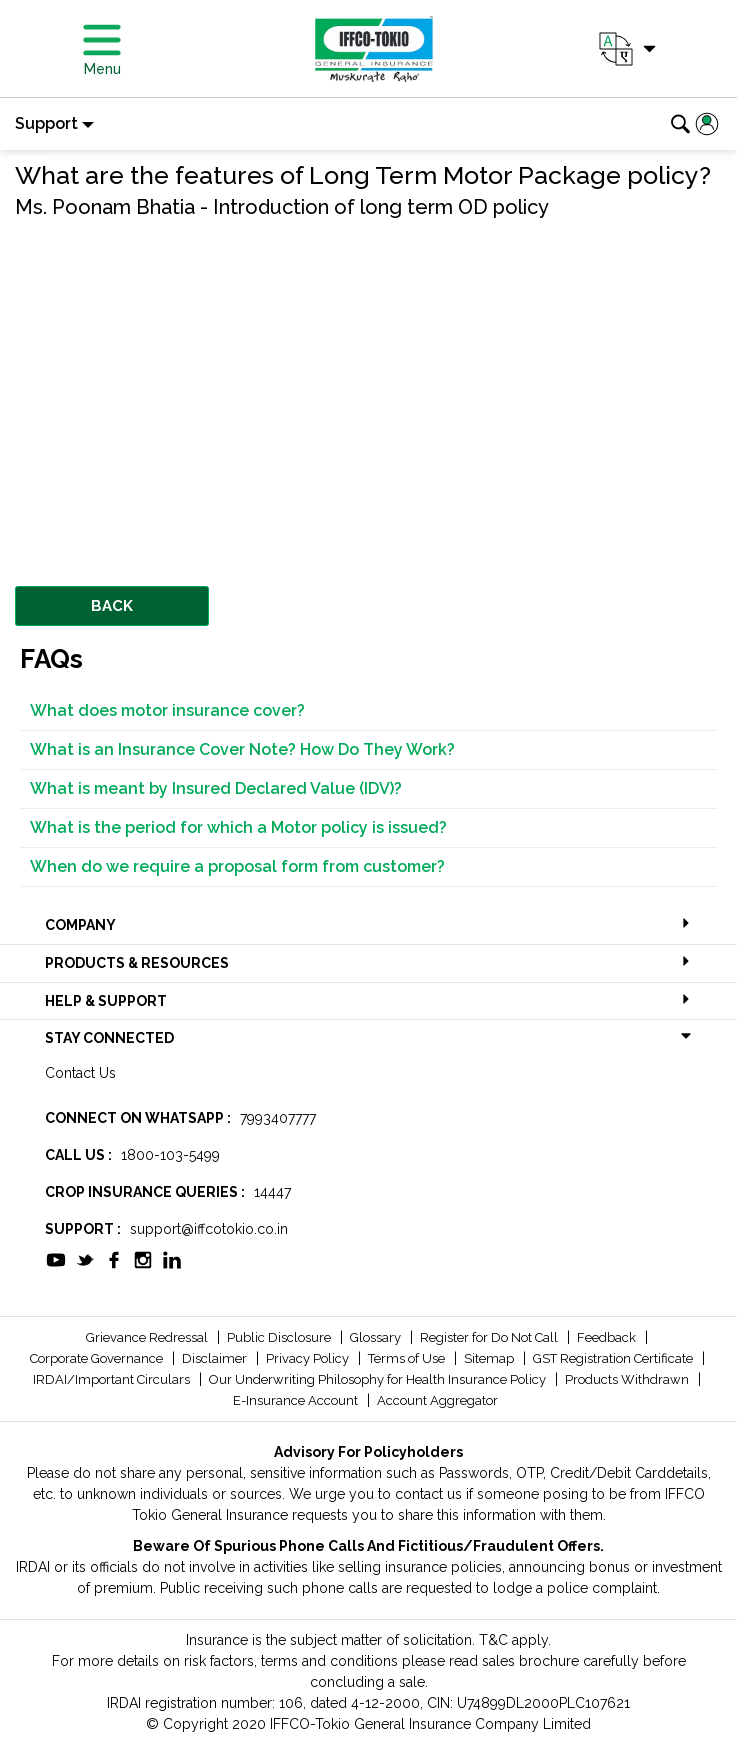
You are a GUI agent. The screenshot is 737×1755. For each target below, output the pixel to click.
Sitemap (490, 1358)
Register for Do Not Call (490, 1337)
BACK (112, 606)
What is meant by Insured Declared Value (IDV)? (216, 788)
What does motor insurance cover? (167, 710)
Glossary (377, 1337)
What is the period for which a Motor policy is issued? (238, 827)
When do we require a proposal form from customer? (237, 866)
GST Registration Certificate (614, 1358)
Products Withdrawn (628, 1379)
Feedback (608, 1337)
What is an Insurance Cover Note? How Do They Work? (242, 749)
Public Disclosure (280, 1337)
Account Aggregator (437, 1400)
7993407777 (278, 1118)
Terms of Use (408, 1358)
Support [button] (46, 123)
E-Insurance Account (297, 1400)
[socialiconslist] (56, 1258)
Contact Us (80, 1073)
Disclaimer (216, 1358)
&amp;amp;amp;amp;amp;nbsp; (295, 381)
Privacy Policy (309, 1358)
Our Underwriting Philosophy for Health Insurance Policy (379, 1379)
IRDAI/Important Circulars (113, 1379)
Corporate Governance (98, 1358)
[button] (625, 49)
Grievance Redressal (148, 1337)
